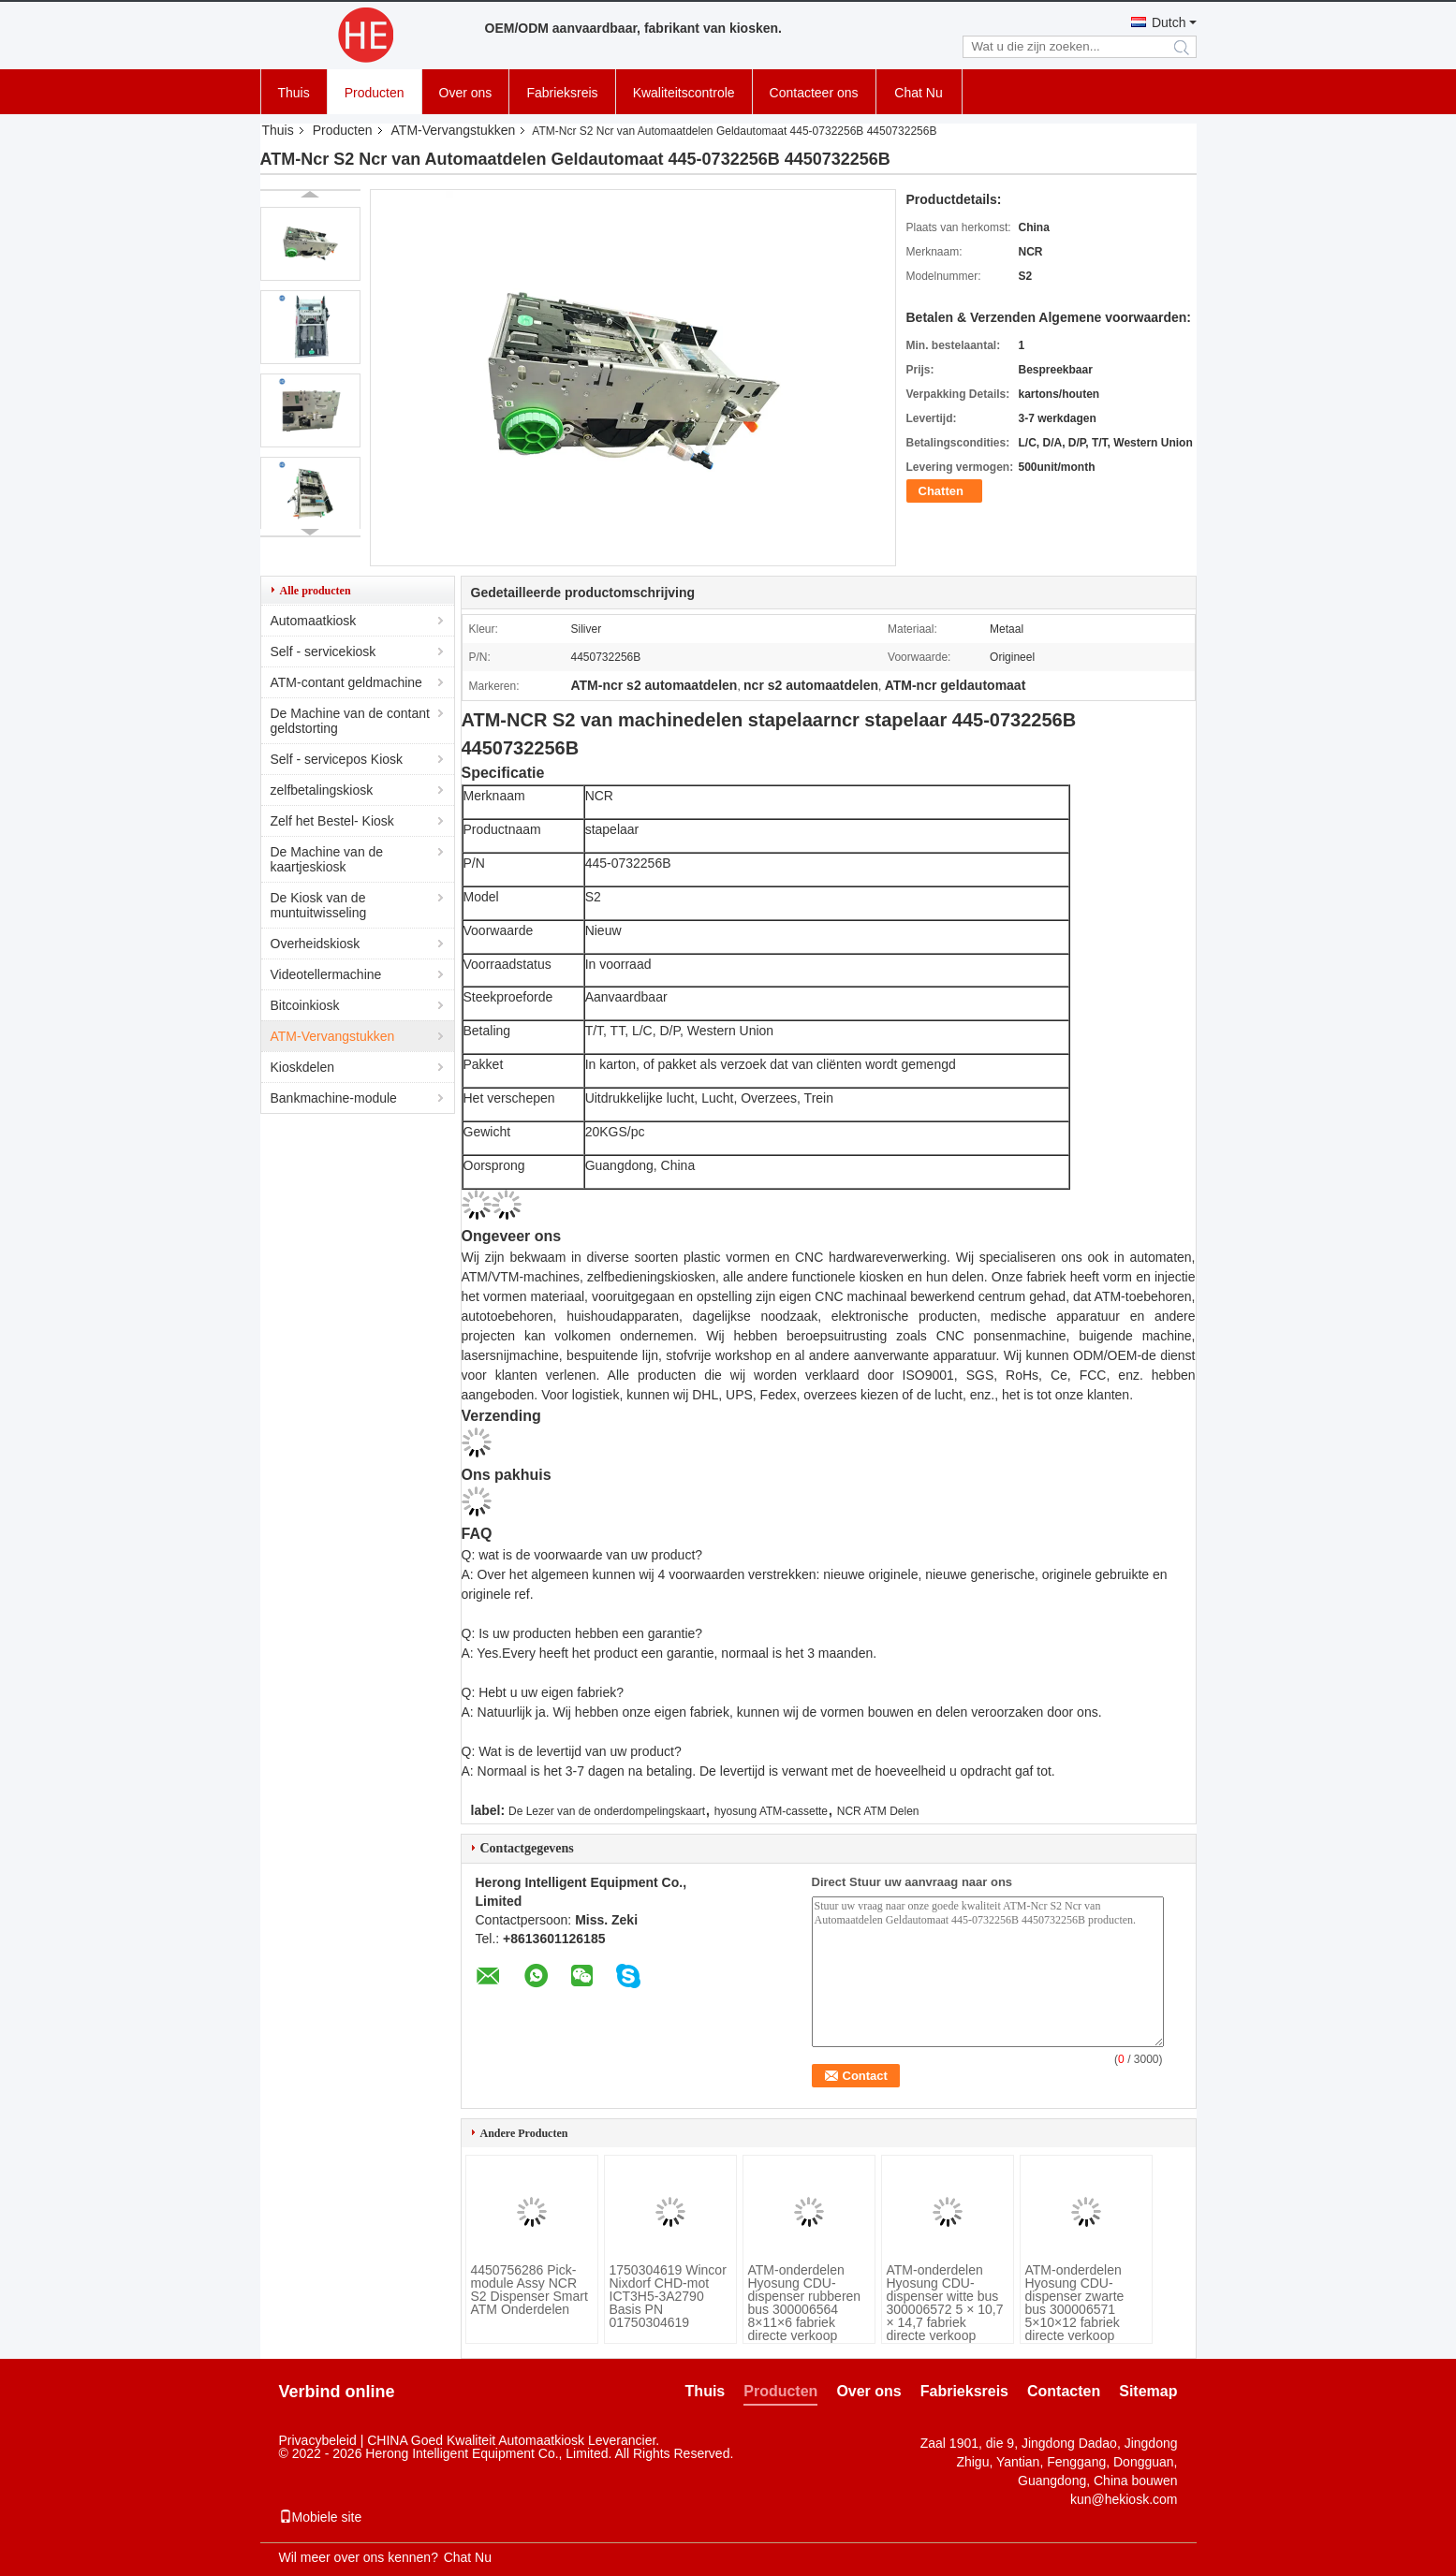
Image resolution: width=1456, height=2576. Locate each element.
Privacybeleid (318, 2440)
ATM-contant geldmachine (346, 682)
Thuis (294, 92)
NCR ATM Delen (878, 1811)
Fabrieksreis (561, 92)
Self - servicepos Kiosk (337, 759)
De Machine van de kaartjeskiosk (327, 859)
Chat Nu (918, 92)
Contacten (1063, 2391)
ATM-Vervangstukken (453, 130)
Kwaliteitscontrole (684, 92)
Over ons (466, 92)
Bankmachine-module (334, 1097)
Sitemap (1148, 2391)
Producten (374, 92)
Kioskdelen (303, 1067)
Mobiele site (320, 2517)
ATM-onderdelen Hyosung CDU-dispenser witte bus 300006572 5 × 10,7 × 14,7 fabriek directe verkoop (945, 2302)
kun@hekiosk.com (1124, 2499)
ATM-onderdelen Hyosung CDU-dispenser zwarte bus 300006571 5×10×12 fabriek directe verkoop (1075, 2302)
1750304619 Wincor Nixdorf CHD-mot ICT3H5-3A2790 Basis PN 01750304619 (668, 2296)
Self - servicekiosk (323, 651)
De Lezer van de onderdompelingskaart (606, 1811)
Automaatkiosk (314, 620)
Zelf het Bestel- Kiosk (332, 820)
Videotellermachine (326, 974)
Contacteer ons (814, 92)
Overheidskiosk (315, 943)
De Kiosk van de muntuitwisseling (319, 905)
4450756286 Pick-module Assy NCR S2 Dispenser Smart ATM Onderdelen (529, 2289)
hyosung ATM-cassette (771, 1811)
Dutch (1169, 22)
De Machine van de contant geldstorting (350, 721)
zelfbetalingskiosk (322, 790)
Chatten (941, 491)
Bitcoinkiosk (305, 1005)
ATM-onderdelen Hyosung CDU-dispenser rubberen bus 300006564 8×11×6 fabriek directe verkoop (804, 2302)
